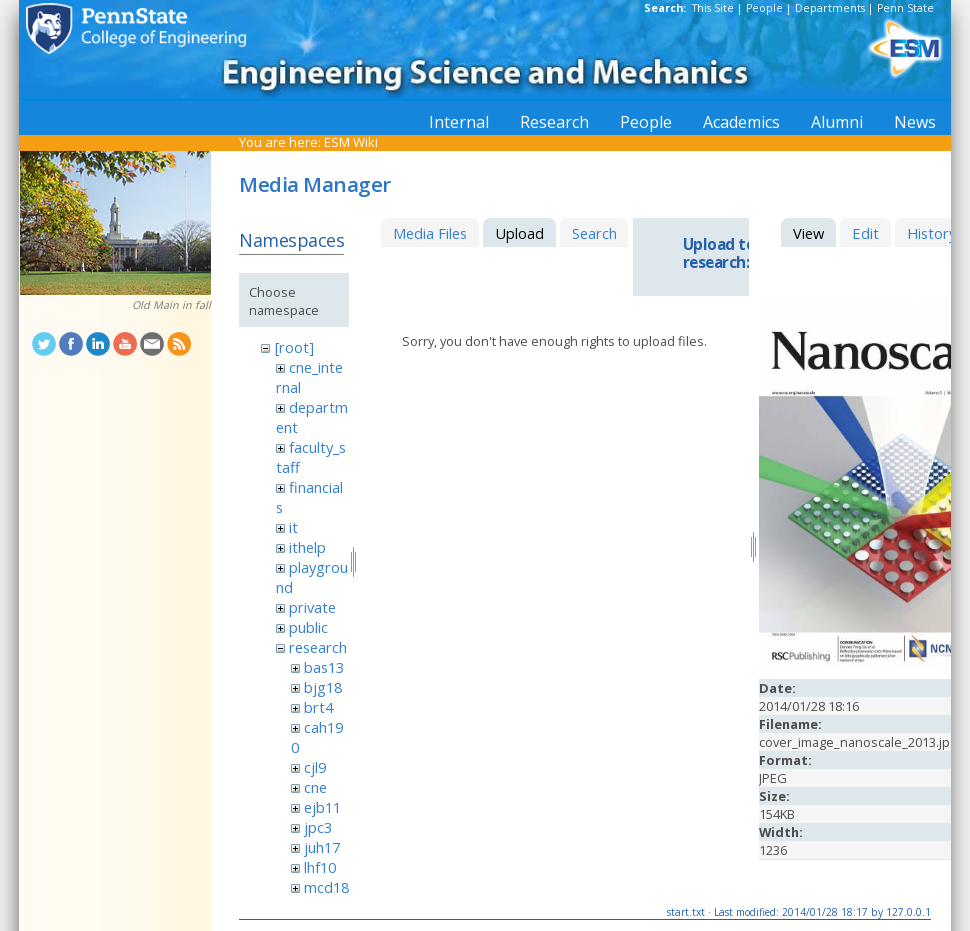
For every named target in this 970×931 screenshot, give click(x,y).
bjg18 (323, 687)
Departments (830, 8)
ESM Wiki (351, 142)
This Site (713, 8)
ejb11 (322, 807)
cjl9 (315, 767)
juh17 (322, 847)
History (931, 233)
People (764, 8)
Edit (865, 233)
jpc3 (318, 827)
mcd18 (326, 887)
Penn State (905, 8)
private (312, 607)
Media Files (430, 233)
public (308, 627)
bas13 (324, 667)
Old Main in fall (171, 305)
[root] (294, 347)
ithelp (307, 547)
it (293, 527)
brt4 (318, 707)
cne (315, 787)
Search (594, 233)
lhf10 (320, 867)
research (318, 647)
